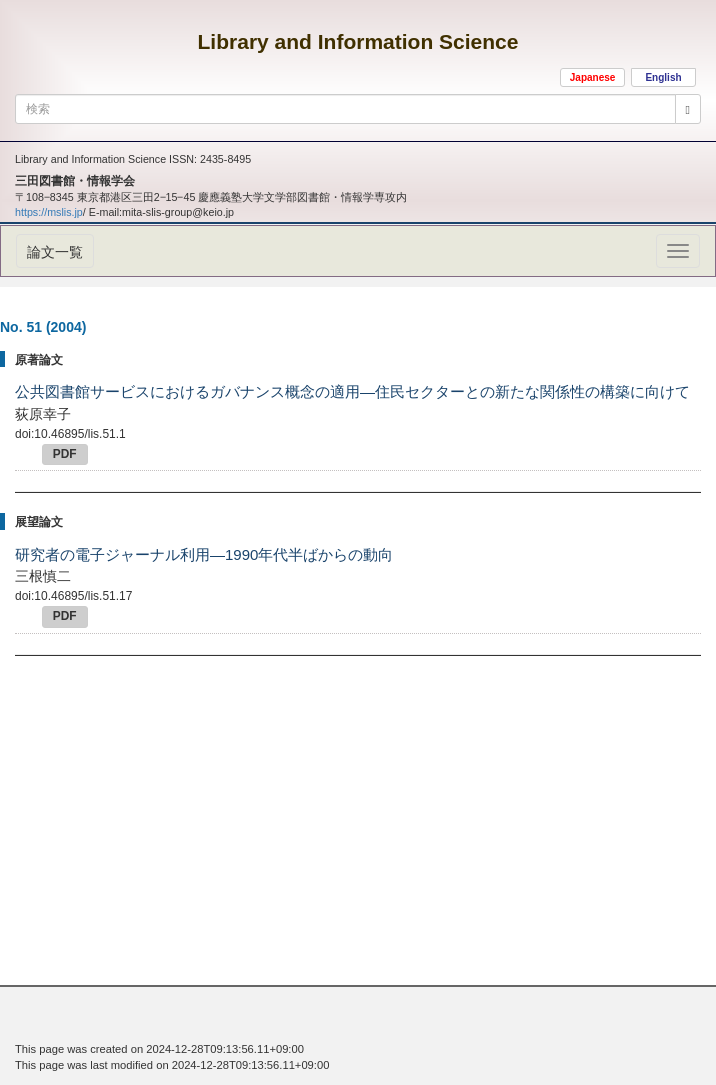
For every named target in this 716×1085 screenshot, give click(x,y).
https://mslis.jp (49, 212)
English (663, 77)
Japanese (593, 77)
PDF (65, 454)
